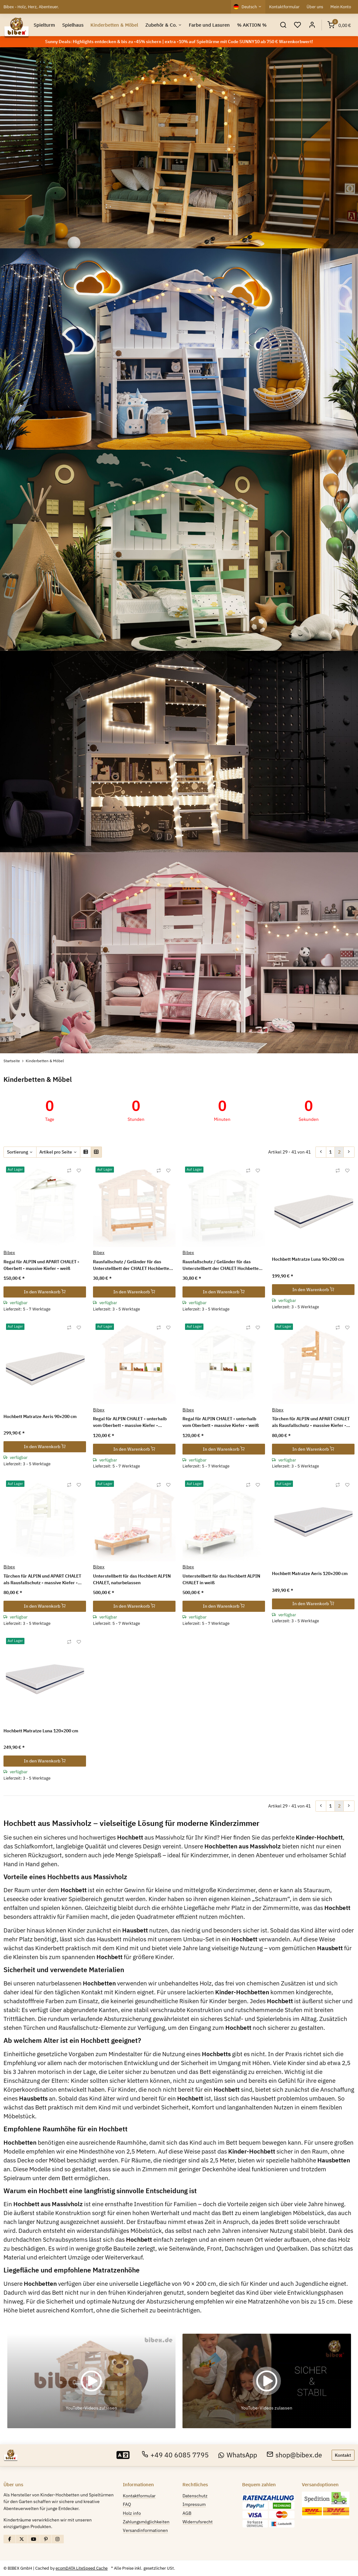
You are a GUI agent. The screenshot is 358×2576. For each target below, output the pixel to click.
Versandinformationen (145, 2530)
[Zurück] (321, 1152)
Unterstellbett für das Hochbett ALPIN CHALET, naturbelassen (132, 1579)
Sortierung (17, 1152)
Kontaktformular (284, 7)
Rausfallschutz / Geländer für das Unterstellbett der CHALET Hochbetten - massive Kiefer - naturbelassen (134, 1265)
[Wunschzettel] (297, 25)
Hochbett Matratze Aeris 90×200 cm (39, 1416)
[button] (283, 25)
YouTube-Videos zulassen (91, 2408)
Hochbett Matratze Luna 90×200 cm (308, 1259)
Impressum (194, 2504)
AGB (186, 2513)
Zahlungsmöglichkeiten (146, 2522)
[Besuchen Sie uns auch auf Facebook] (9, 2539)
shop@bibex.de (294, 2455)
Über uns (315, 7)
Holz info (132, 2513)
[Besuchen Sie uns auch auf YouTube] (34, 2539)
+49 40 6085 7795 (175, 2455)
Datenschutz (195, 2496)
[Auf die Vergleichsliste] (69, 1170)
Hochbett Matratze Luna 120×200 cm (40, 1731)
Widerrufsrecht (197, 2522)
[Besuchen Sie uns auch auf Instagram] (57, 2539)
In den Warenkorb (45, 1292)
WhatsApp (237, 2455)
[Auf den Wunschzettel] (78, 1170)
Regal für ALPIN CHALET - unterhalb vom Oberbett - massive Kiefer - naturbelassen (130, 1422)
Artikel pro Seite (55, 1152)
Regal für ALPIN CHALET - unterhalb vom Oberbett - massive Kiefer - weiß (220, 1422)
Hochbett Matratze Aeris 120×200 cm (310, 1573)
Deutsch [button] (249, 7)
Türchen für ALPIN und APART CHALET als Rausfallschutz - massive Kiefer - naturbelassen (311, 1422)
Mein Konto (340, 7)
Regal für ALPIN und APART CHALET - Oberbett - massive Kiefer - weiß (41, 1265)
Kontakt (343, 2455)
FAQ (127, 2504)
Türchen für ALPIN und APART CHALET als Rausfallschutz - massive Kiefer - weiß (42, 1579)
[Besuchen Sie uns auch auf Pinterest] (46, 2539)
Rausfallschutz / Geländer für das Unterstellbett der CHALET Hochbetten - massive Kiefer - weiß (223, 1265)
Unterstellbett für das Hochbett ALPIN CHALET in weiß (221, 1579)
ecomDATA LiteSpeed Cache (82, 2568)
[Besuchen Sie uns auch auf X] (22, 2539)
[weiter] (349, 1152)
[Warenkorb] (339, 25)
